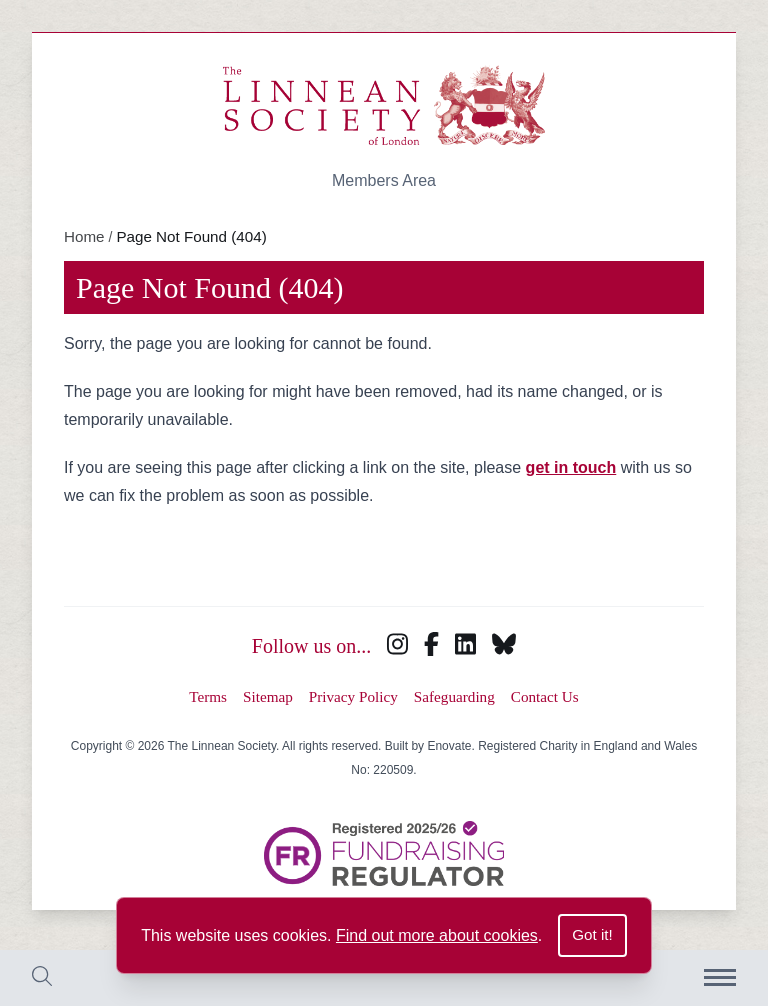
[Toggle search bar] (42, 978)
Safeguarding (454, 696)
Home (84, 236)
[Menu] (720, 978)
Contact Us (545, 696)
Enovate (449, 746)
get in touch (571, 467)
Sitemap (268, 696)
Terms (208, 696)
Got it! (592, 934)
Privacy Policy (353, 696)
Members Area (384, 180)
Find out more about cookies (437, 935)
